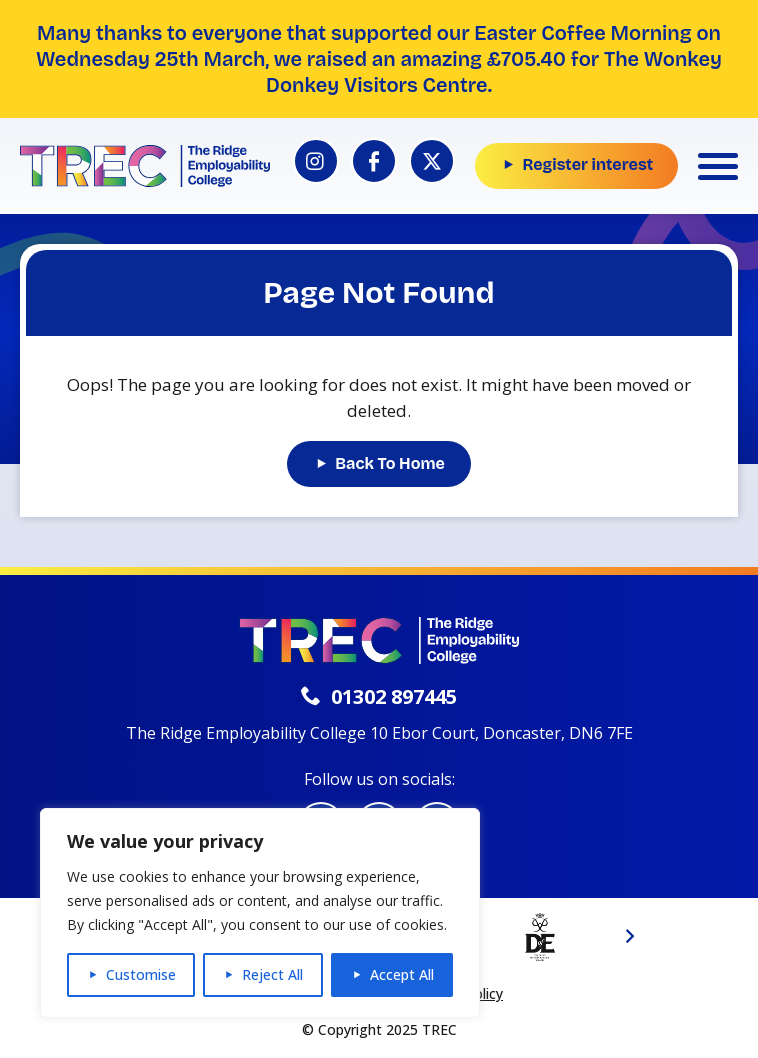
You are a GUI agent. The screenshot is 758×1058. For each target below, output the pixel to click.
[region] (260, 913)
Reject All (272, 974)
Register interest (587, 164)
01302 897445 (379, 697)
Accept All (402, 974)
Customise (141, 974)
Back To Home (390, 463)
